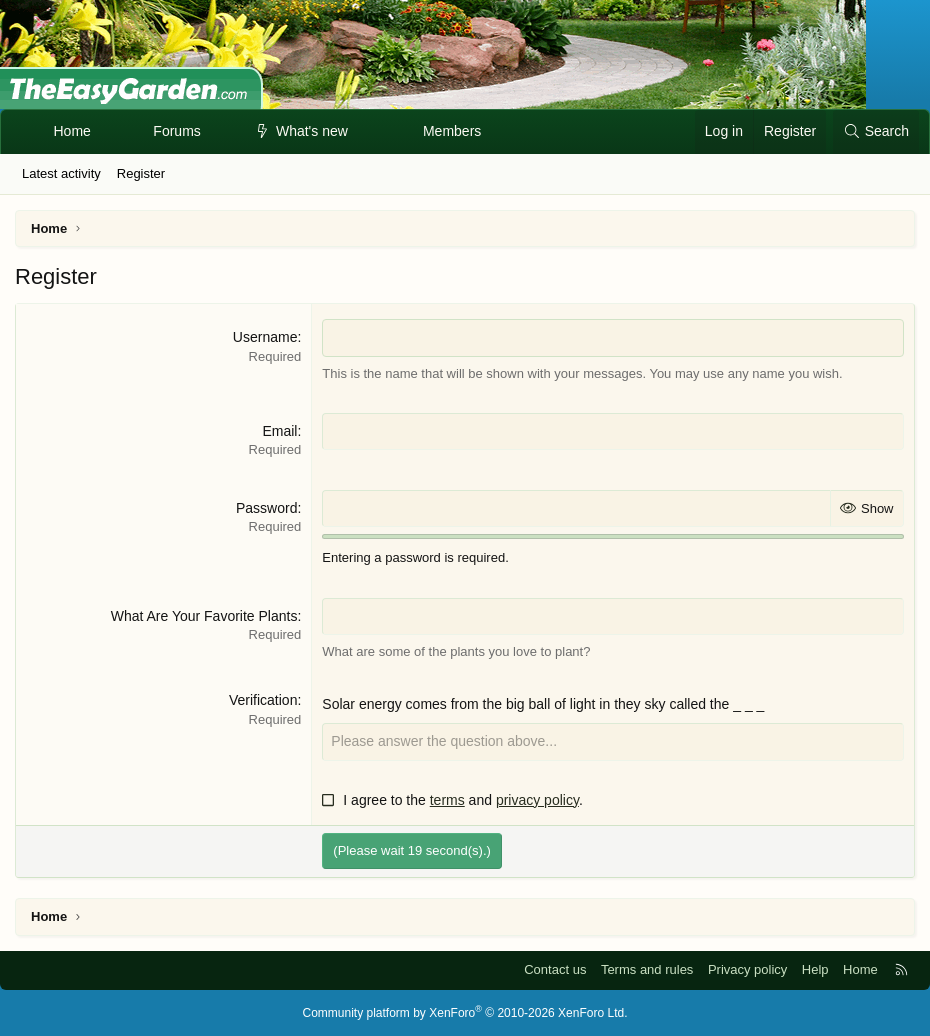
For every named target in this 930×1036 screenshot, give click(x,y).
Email (279, 431)
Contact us (555, 969)
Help (815, 969)
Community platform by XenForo (465, 1013)
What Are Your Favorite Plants (204, 616)
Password (266, 508)
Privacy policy (747, 969)
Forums (176, 131)
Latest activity (61, 173)
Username (265, 337)
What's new (312, 131)
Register (141, 173)
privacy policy (537, 800)
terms (447, 800)
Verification (263, 700)
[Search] (876, 132)
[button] (218, 132)
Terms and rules (647, 969)
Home (72, 131)
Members (452, 131)
